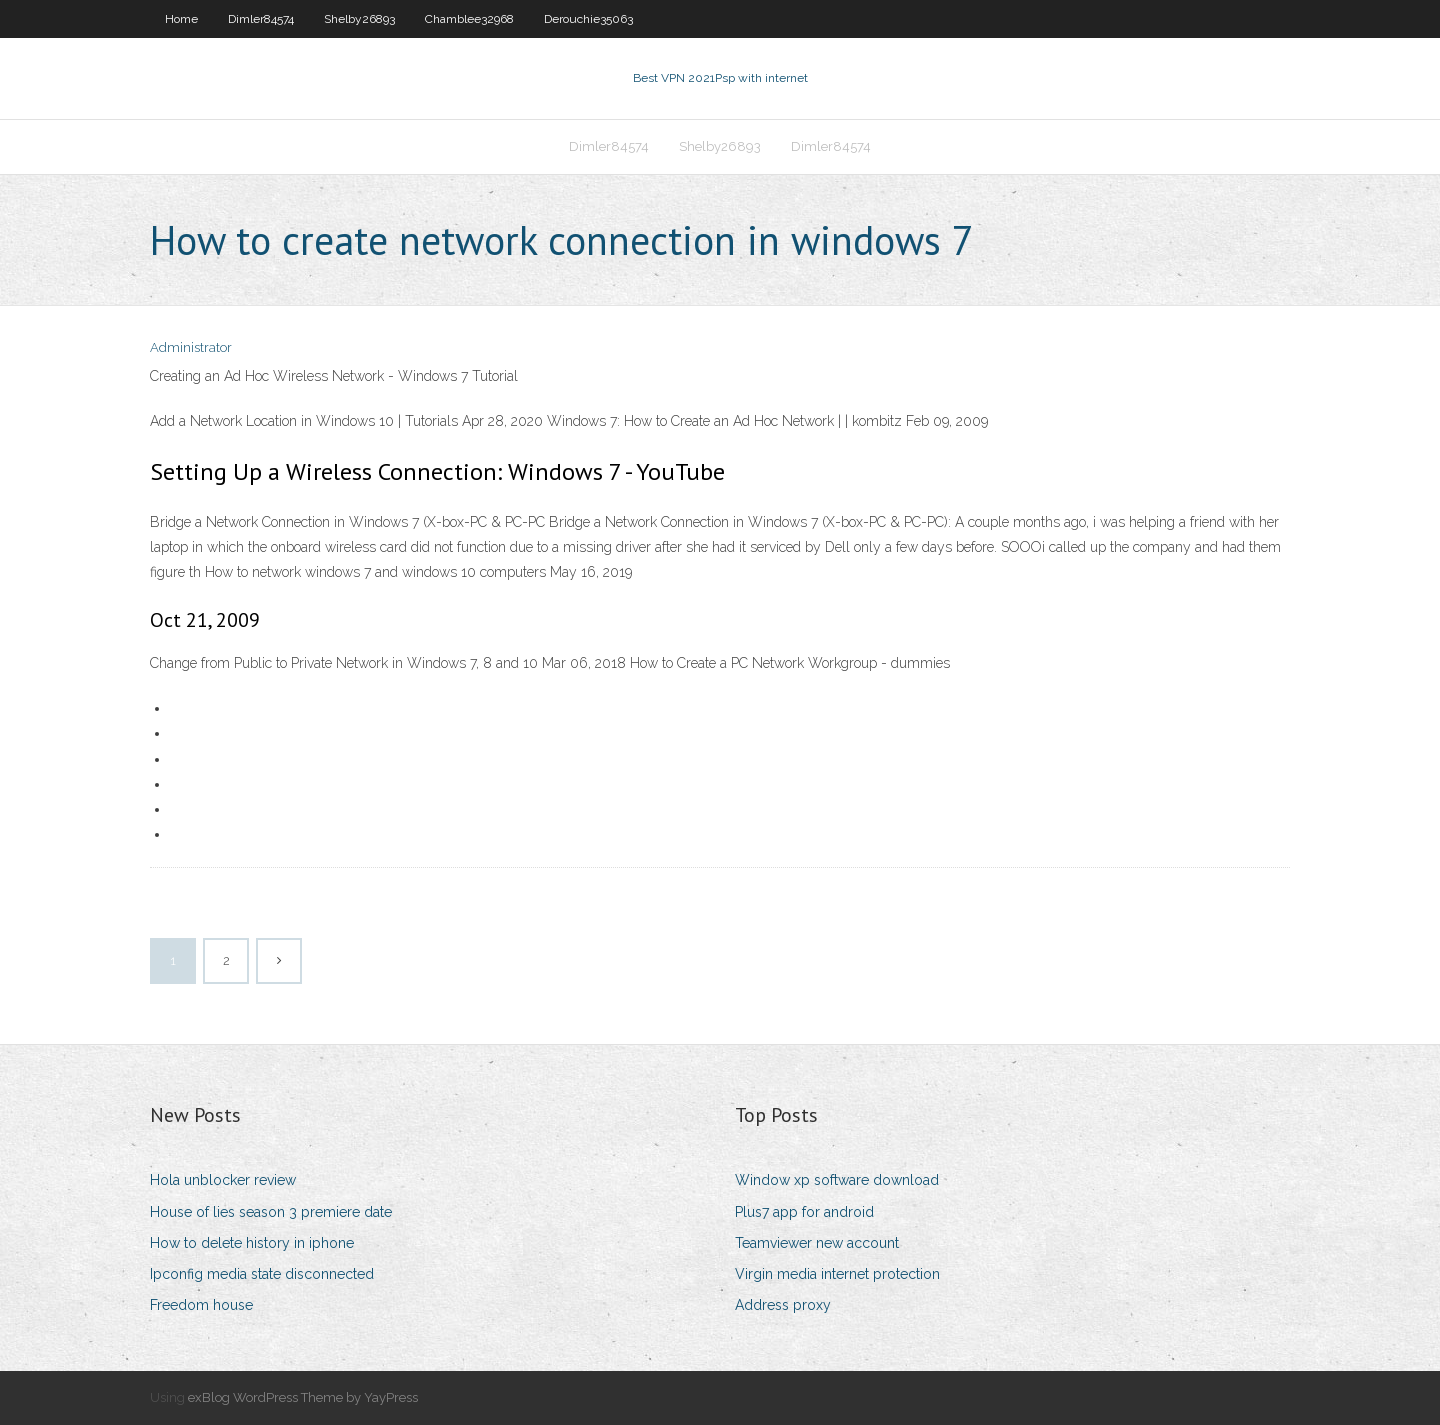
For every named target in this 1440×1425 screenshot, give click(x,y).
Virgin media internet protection (837, 1274)
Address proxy (783, 1305)
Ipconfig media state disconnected (262, 1274)
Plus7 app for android (804, 1212)
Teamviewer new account (817, 1243)
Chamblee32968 (469, 19)
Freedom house (201, 1305)
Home (181, 19)
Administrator (191, 347)
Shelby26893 (359, 19)
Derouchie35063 (588, 19)
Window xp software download (837, 1180)
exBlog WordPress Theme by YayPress (303, 1397)
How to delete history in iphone (252, 1243)
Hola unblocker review (223, 1180)
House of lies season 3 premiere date (271, 1212)
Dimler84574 (261, 19)
